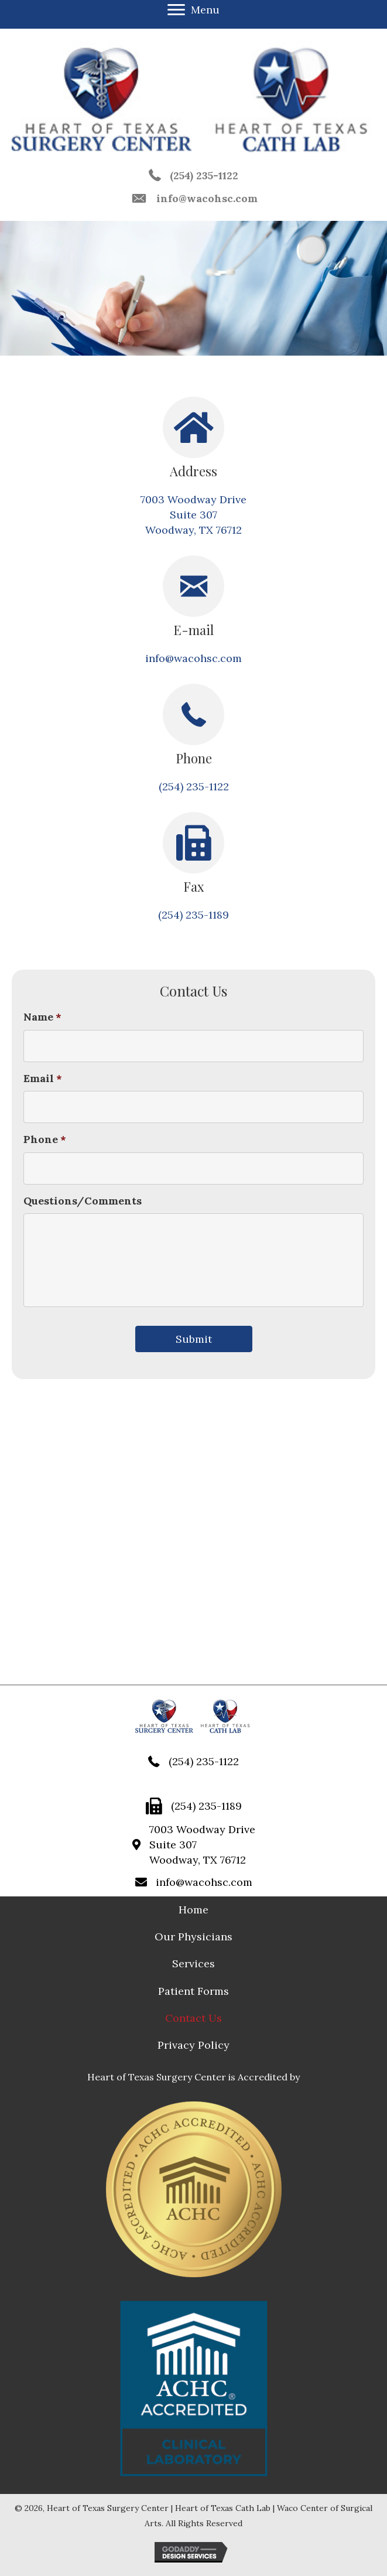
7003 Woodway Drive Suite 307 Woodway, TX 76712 (193, 515)
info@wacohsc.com (207, 198)
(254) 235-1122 (204, 175)
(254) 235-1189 (193, 915)
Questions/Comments (82, 1200)
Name (42, 1016)
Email (42, 1078)
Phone (44, 1139)
